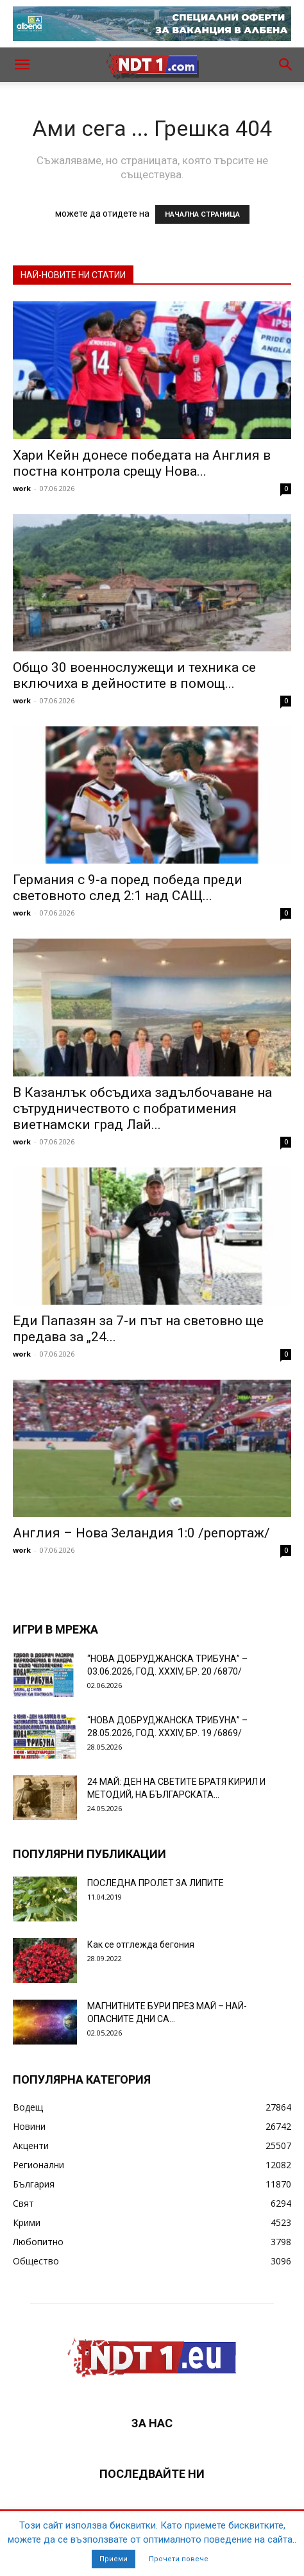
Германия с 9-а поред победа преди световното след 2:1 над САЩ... (127, 887)
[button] (21, 64)
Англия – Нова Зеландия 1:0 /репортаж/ (141, 1533)
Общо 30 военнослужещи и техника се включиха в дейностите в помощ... (134, 675)
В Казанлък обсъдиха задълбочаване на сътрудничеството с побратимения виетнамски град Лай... (142, 1108)
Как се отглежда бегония (140, 1944)
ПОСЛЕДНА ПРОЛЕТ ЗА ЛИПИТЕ (155, 1883)
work (22, 488)
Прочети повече (178, 2559)
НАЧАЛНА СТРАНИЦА (202, 214)
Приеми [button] (113, 2559)
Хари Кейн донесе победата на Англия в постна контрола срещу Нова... (142, 463)
